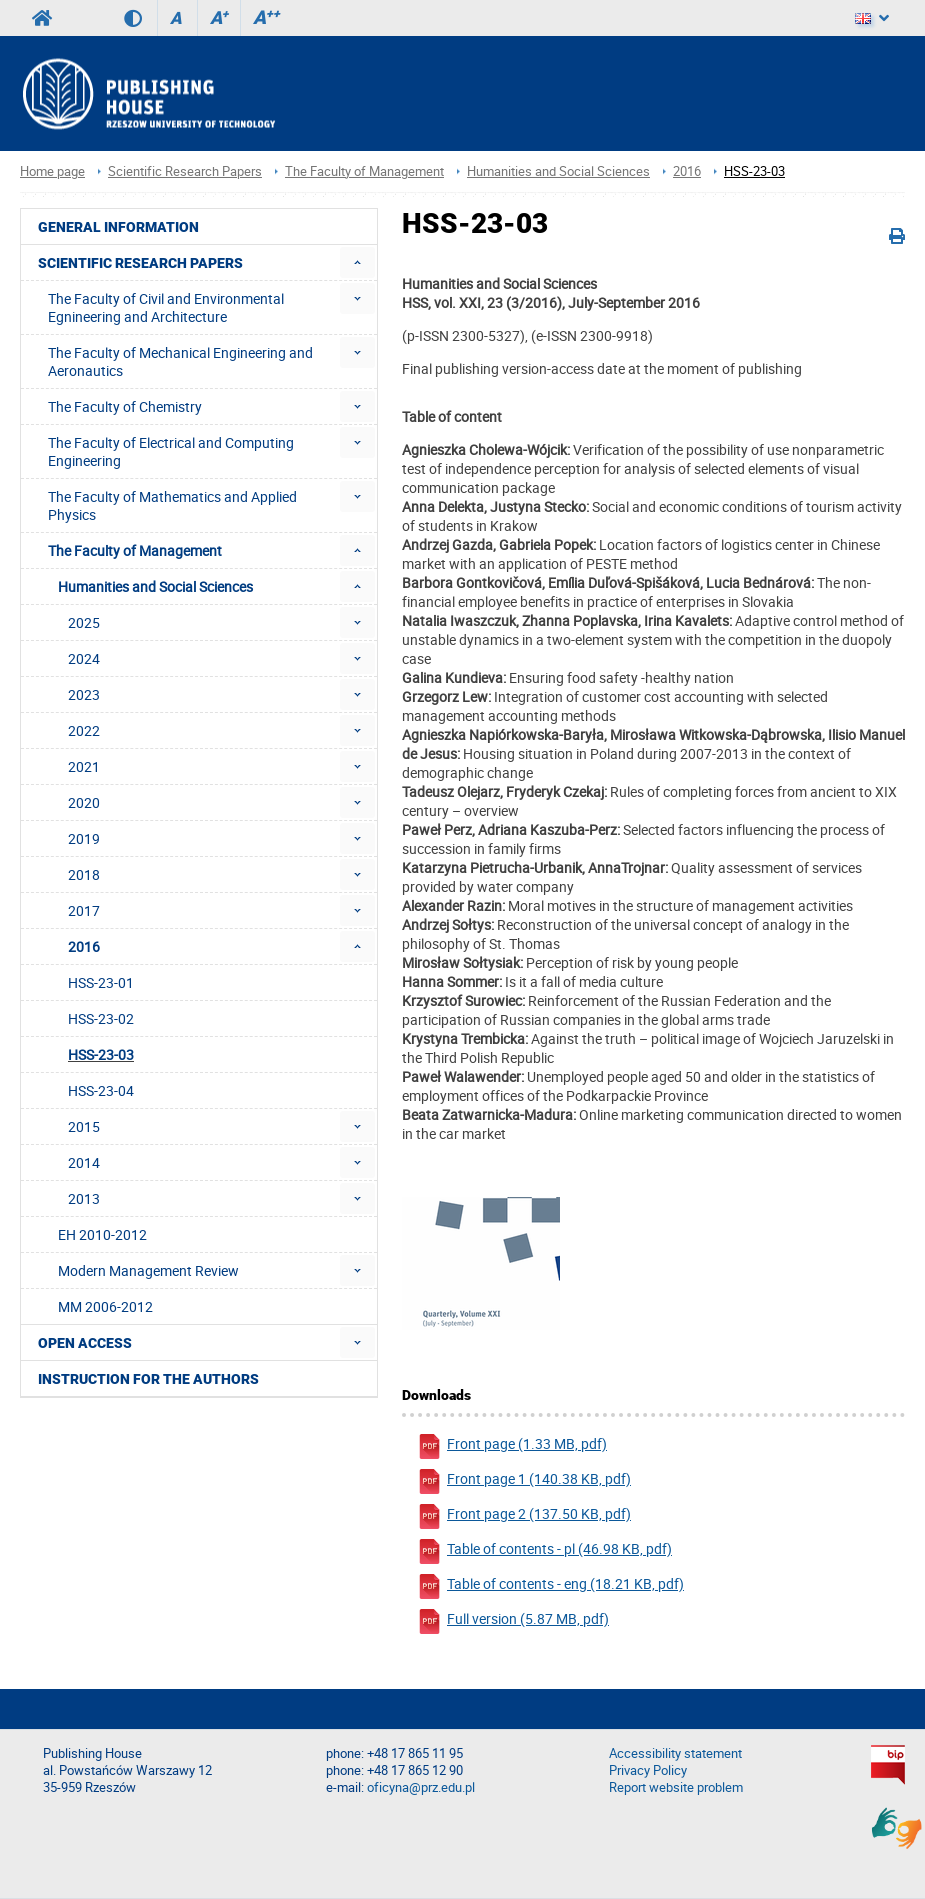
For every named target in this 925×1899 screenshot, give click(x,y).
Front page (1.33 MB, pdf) (512, 1446)
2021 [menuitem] (84, 766)
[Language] (872, 18)
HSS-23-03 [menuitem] (101, 1054)
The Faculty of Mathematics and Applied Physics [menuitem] (172, 505)
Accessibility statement (675, 1753)
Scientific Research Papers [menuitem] (140, 263)
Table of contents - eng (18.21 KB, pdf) (550, 1586)
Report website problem (676, 1787)
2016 (687, 171)
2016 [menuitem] (84, 946)
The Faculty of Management (364, 171)
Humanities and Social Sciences (558, 171)
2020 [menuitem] (84, 802)
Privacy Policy (648, 1770)
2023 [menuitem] (84, 694)
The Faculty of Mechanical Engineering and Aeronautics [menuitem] (180, 361)
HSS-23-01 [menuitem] (101, 982)
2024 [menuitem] (84, 658)
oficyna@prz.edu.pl (421, 1787)
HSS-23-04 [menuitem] (101, 1090)
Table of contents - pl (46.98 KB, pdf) (544, 1551)
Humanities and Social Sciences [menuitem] (155, 586)
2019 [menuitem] (84, 838)
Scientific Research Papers (185, 171)
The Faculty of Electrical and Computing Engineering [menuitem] (171, 451)
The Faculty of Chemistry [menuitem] (125, 406)
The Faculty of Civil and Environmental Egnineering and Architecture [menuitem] (166, 307)
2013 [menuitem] (84, 1198)
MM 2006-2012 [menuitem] (105, 1306)
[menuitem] (357, 262)
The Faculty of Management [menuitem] (135, 550)
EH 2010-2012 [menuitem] (102, 1234)
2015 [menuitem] (84, 1126)
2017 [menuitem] (84, 910)
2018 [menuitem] (84, 874)
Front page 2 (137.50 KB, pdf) (524, 1516)
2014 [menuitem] (84, 1162)
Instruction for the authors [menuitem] (148, 1379)
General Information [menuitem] (118, 227)
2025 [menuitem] (84, 622)
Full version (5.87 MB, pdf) (513, 1621)
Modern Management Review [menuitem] (148, 1270)
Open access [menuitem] (85, 1343)
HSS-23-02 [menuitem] (101, 1018)
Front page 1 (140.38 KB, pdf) (524, 1481)
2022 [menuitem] (84, 730)
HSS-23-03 (754, 171)
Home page (52, 171)
